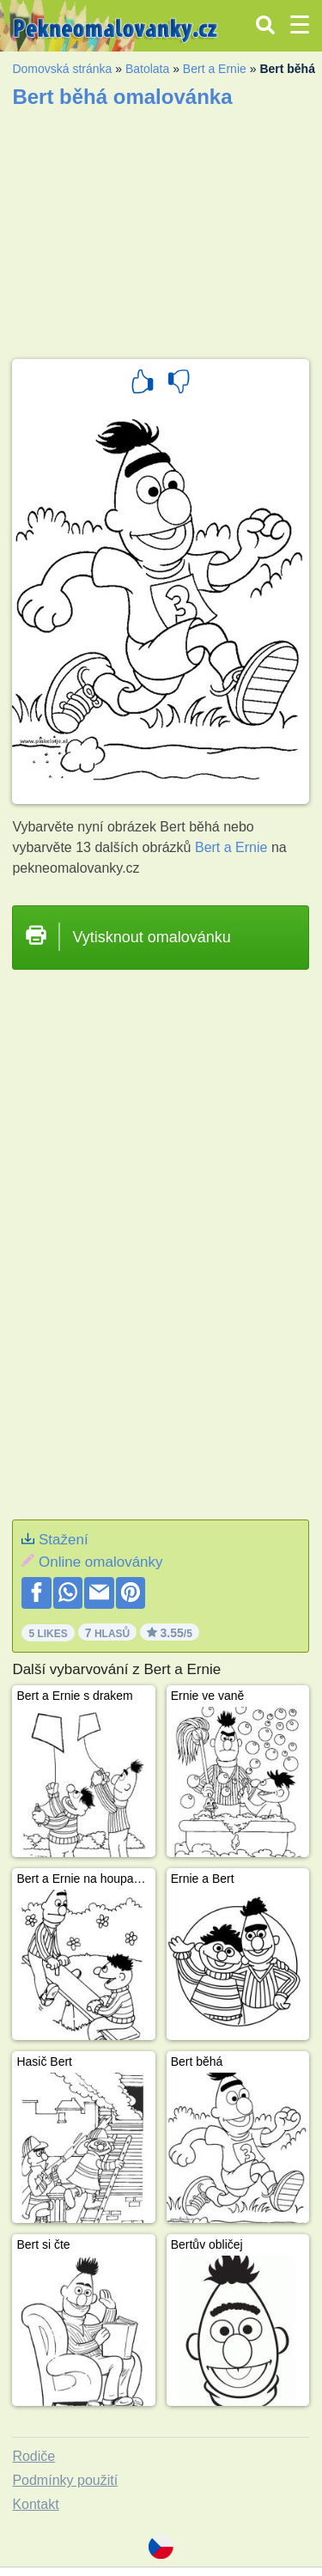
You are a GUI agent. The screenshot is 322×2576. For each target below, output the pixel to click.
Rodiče (33, 2456)
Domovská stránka (62, 69)
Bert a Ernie (214, 69)
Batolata (147, 69)
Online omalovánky (101, 1562)
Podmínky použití (65, 2480)
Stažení (63, 1540)
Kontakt (35, 2504)
